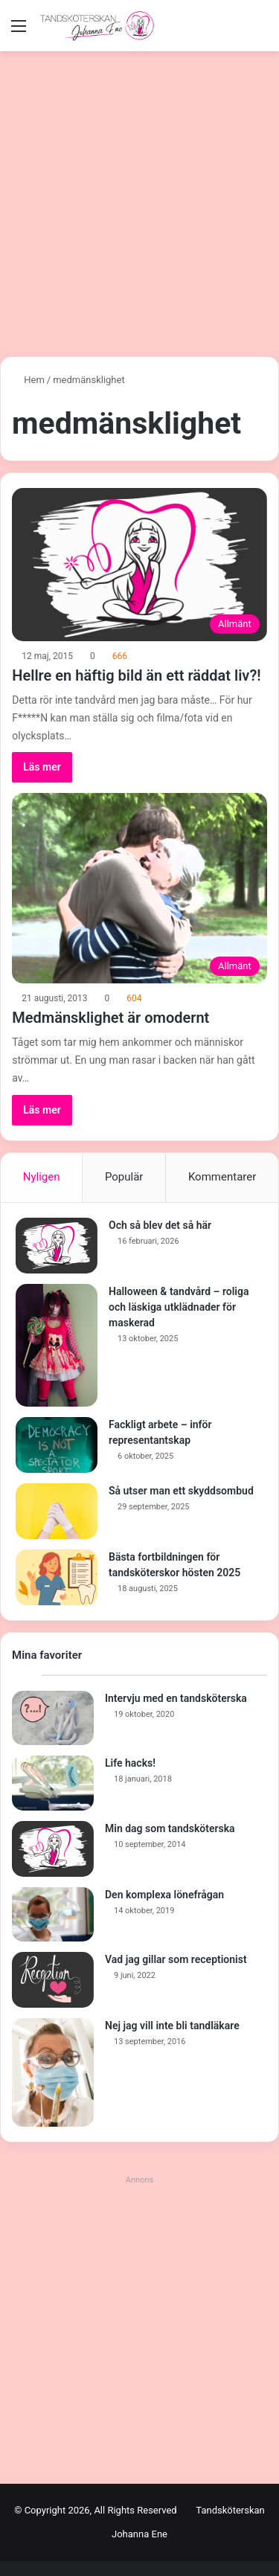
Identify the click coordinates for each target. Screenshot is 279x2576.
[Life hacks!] (53, 1783)
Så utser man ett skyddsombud (181, 1491)
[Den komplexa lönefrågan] (53, 1914)
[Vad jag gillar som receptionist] (53, 1980)
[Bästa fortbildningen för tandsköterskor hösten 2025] (56, 1577)
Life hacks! (130, 1763)
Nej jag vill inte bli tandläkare (172, 2025)
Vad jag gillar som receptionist (176, 1959)
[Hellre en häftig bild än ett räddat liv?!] (139, 564)
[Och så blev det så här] (56, 1245)
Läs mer (42, 767)
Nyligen (41, 1176)
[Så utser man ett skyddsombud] (56, 1511)
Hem (28, 379)
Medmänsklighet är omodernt (110, 1018)
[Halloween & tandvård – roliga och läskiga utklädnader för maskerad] (56, 1345)
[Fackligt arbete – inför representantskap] (56, 1445)
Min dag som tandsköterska (170, 1828)
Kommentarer (222, 1176)
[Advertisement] (139, 198)
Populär (124, 1176)
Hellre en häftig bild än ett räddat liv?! (136, 675)
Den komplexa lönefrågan (164, 1895)
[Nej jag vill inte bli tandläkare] (53, 2072)
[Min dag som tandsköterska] (53, 1849)
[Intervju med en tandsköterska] (53, 1718)
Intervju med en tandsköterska (176, 1698)
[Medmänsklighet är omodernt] (139, 888)
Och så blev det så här (160, 1225)
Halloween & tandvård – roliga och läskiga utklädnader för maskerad (178, 1307)
